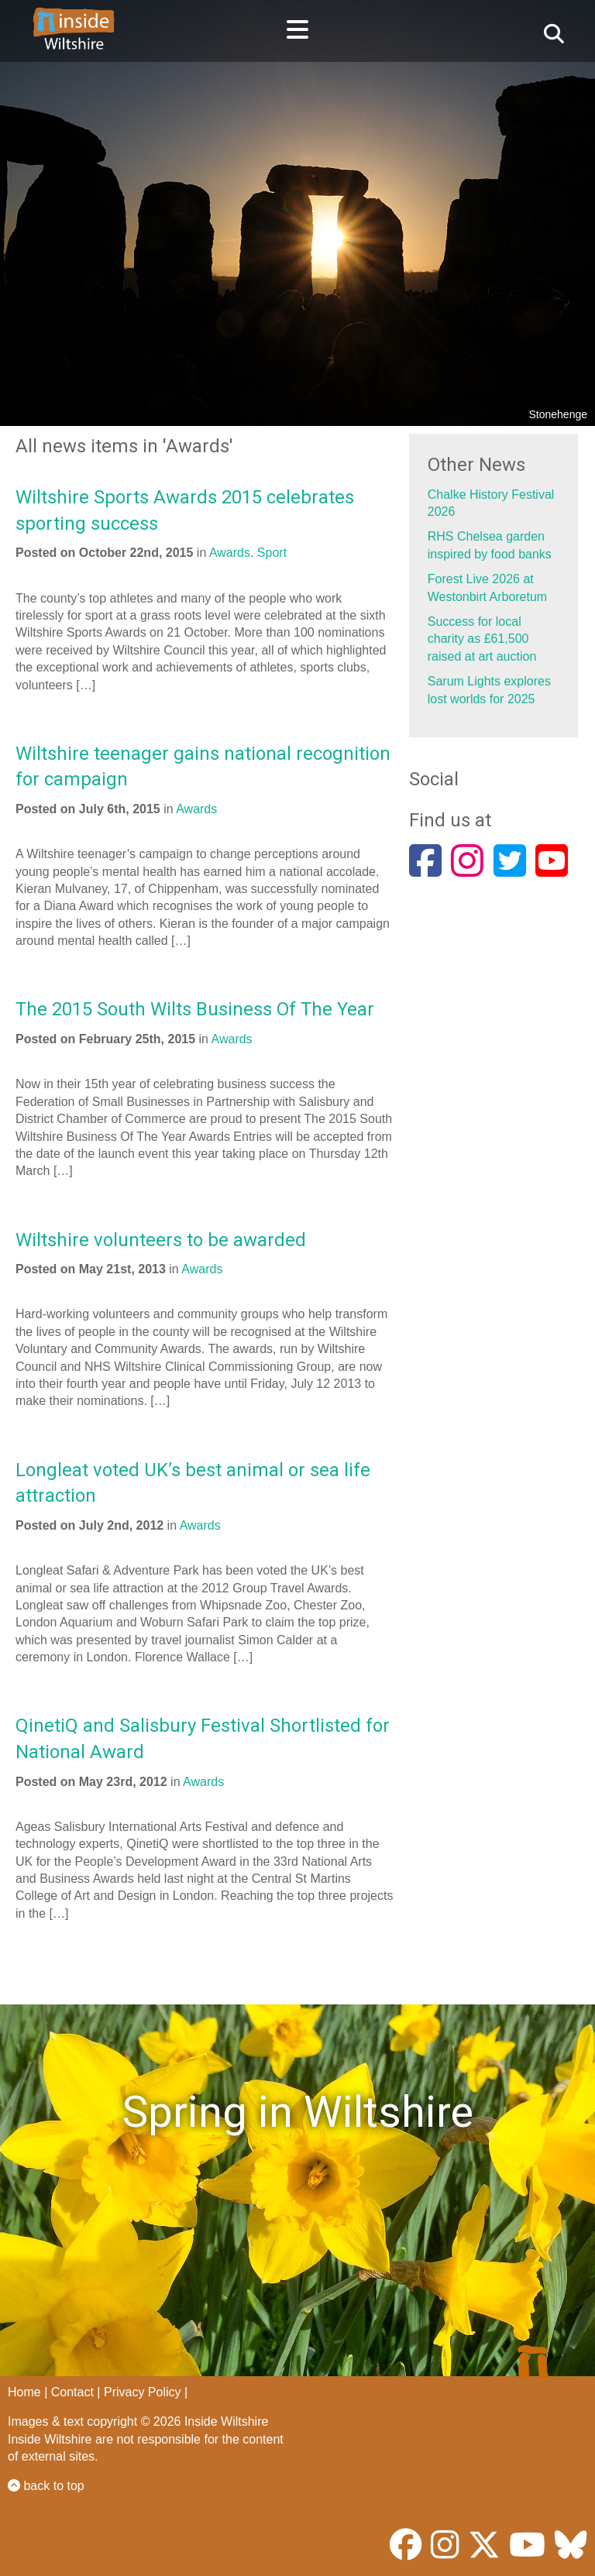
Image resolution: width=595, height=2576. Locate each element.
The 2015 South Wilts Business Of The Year (194, 1009)
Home (24, 2392)
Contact (72, 2392)
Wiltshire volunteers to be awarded (160, 1240)
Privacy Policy (142, 2392)
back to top (46, 2485)
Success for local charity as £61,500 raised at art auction (482, 639)
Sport (272, 552)
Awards (229, 552)
